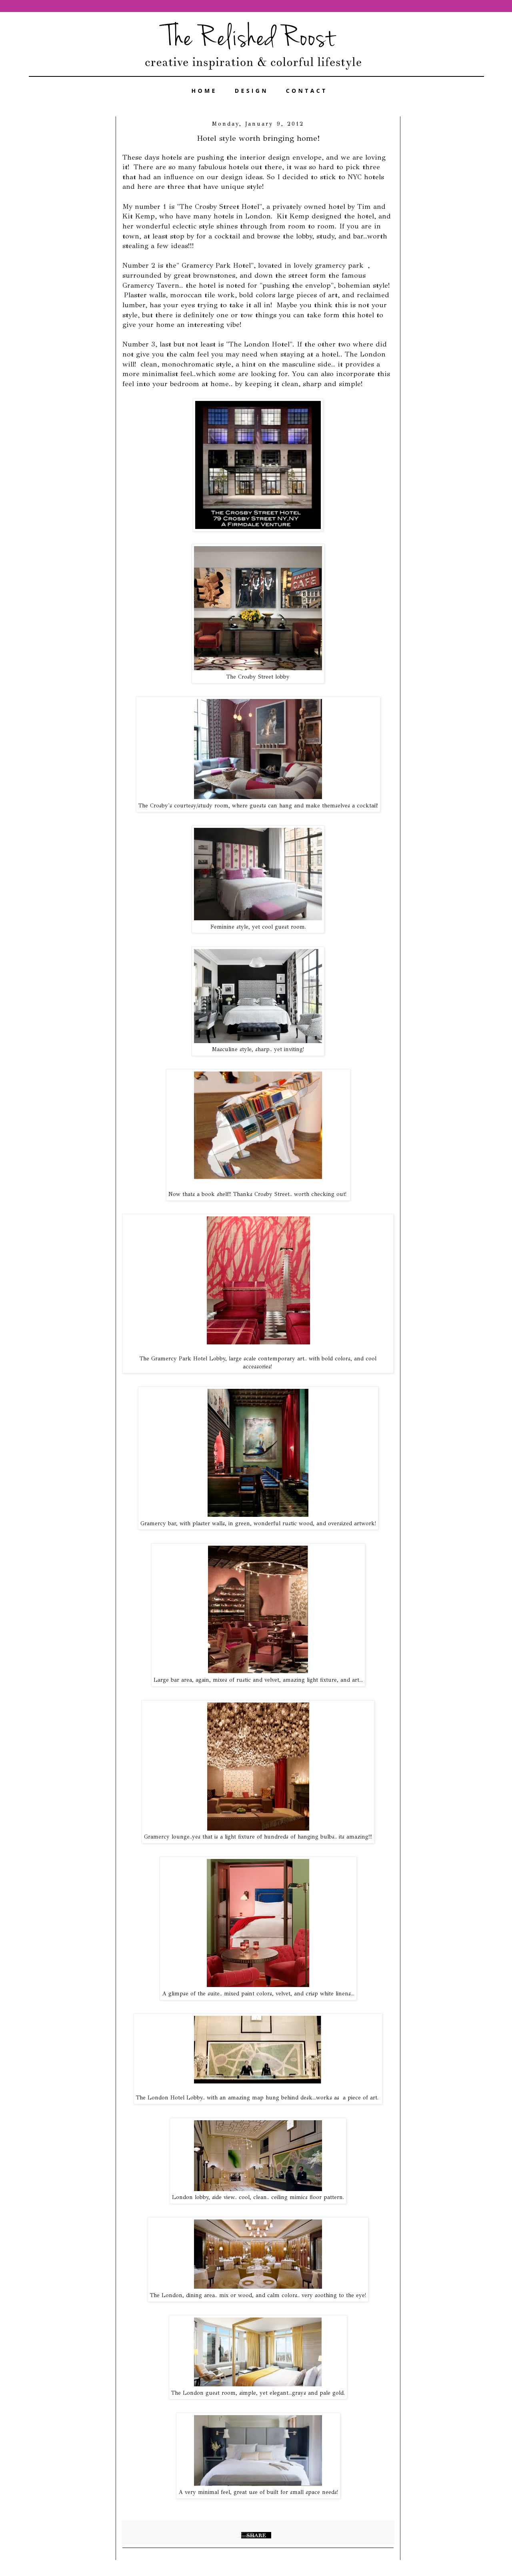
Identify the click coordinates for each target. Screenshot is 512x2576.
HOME (204, 90)
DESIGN (251, 90)
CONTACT (307, 90)
